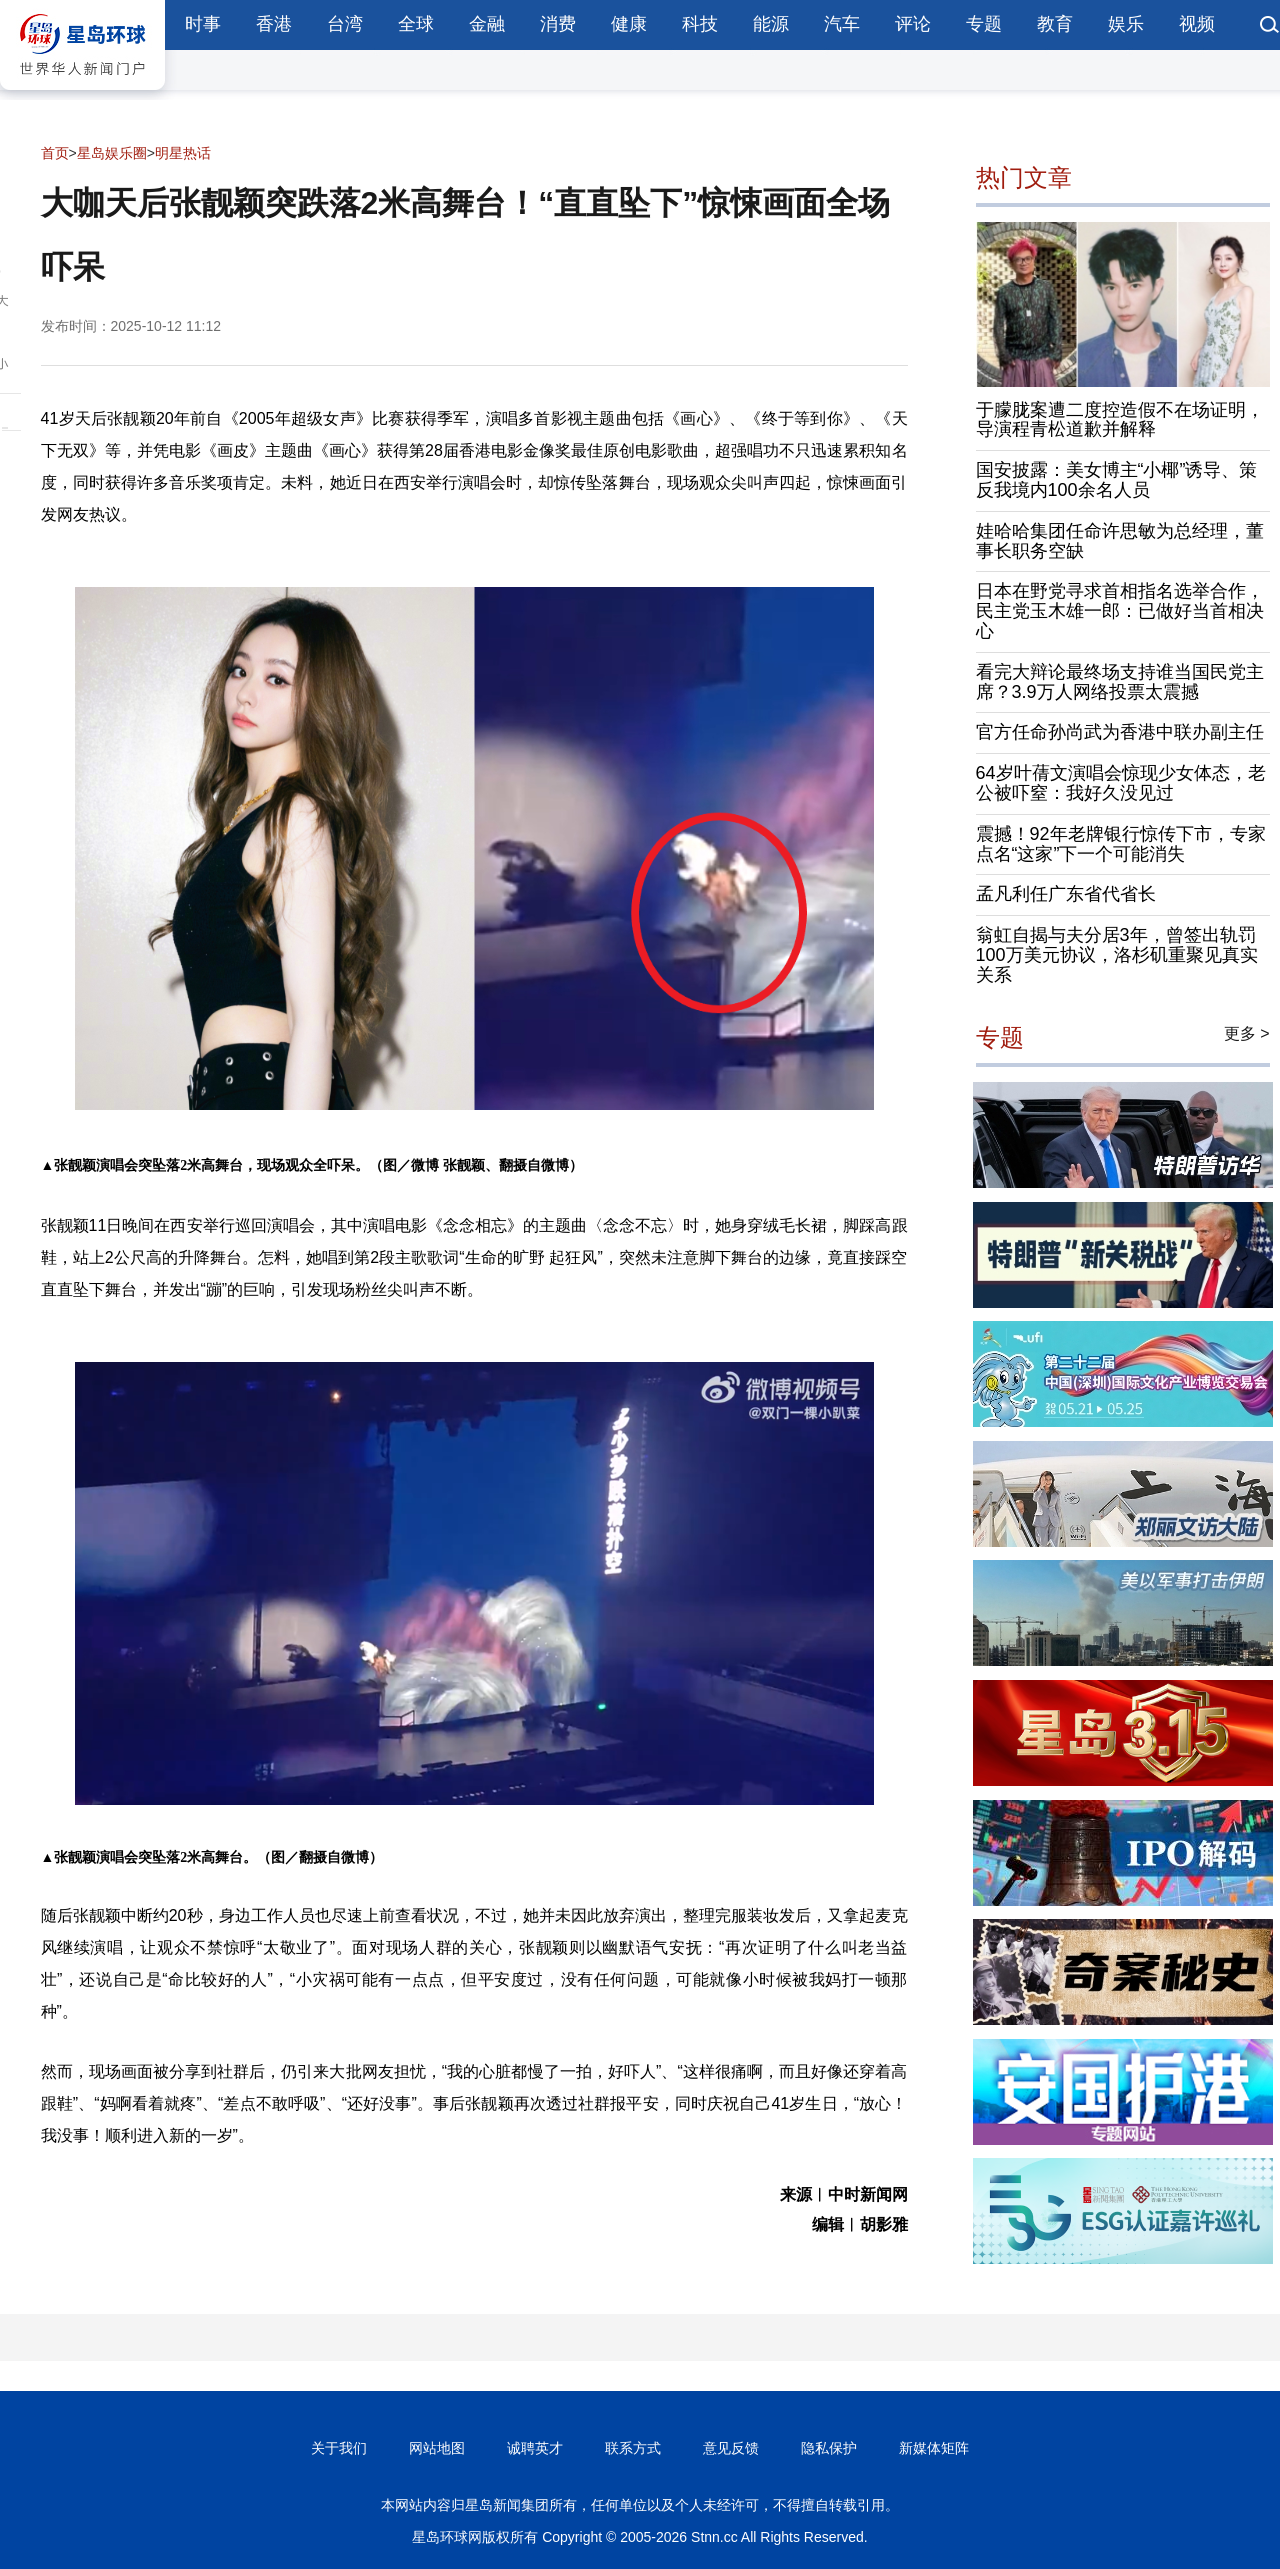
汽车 (842, 24)
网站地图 (437, 2448)
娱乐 (1126, 24)
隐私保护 (829, 2448)
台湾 (345, 24)
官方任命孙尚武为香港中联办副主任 (1120, 732)
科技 (700, 24)
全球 (416, 24)
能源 (771, 24)
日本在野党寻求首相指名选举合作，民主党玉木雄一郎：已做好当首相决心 (1120, 611)
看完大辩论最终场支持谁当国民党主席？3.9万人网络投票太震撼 (1120, 682)
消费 (558, 24)
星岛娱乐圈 (112, 153)
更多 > (1247, 1033)
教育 (1055, 24)
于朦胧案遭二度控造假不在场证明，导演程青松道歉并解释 (1120, 420)
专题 (984, 24)
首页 (55, 153)
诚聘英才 (535, 2448)
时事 (203, 24)
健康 (629, 24)
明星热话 (183, 153)
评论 (913, 24)
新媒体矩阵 (934, 2448)
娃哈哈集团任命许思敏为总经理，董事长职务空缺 (1120, 541)
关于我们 (339, 2448)
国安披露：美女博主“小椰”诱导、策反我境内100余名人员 (1117, 480)
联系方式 (633, 2448)
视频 (1197, 24)
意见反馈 (731, 2448)
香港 (274, 24)
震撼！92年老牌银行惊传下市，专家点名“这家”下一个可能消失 (1121, 844)
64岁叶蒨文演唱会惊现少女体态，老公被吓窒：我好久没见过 (1121, 783)
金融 (487, 24)
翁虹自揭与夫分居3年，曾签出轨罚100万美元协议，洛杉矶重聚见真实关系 (1117, 955)
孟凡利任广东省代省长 (1066, 894)
